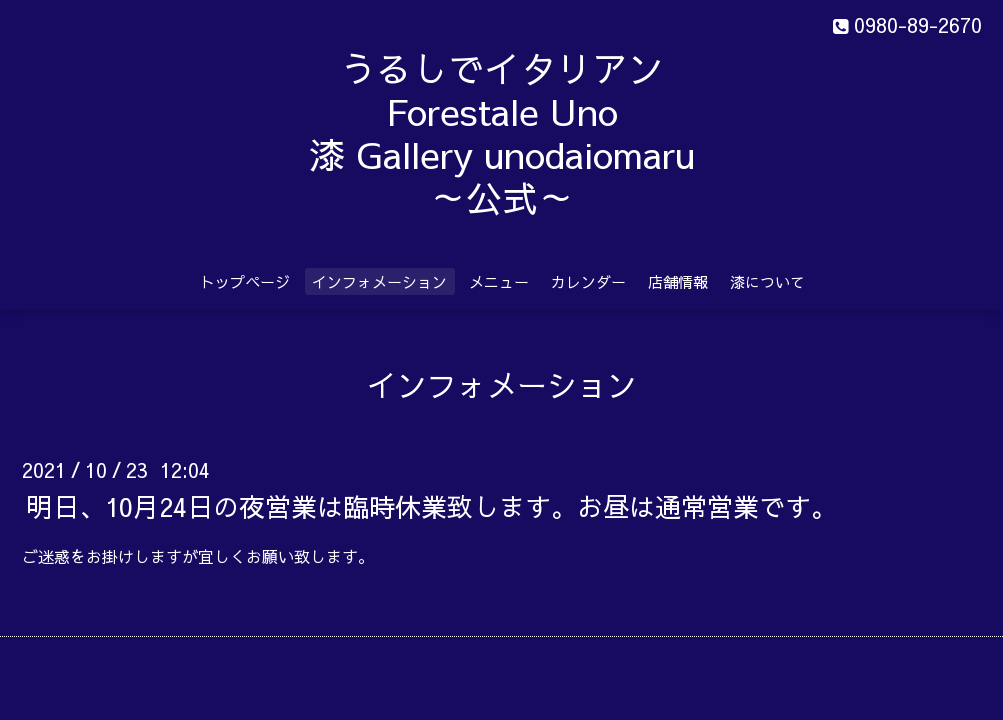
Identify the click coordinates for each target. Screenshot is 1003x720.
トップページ (245, 281)
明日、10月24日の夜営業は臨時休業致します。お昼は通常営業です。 (432, 505)
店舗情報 (678, 281)
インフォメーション (379, 281)
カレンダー (588, 281)
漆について (767, 281)
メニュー (499, 281)
